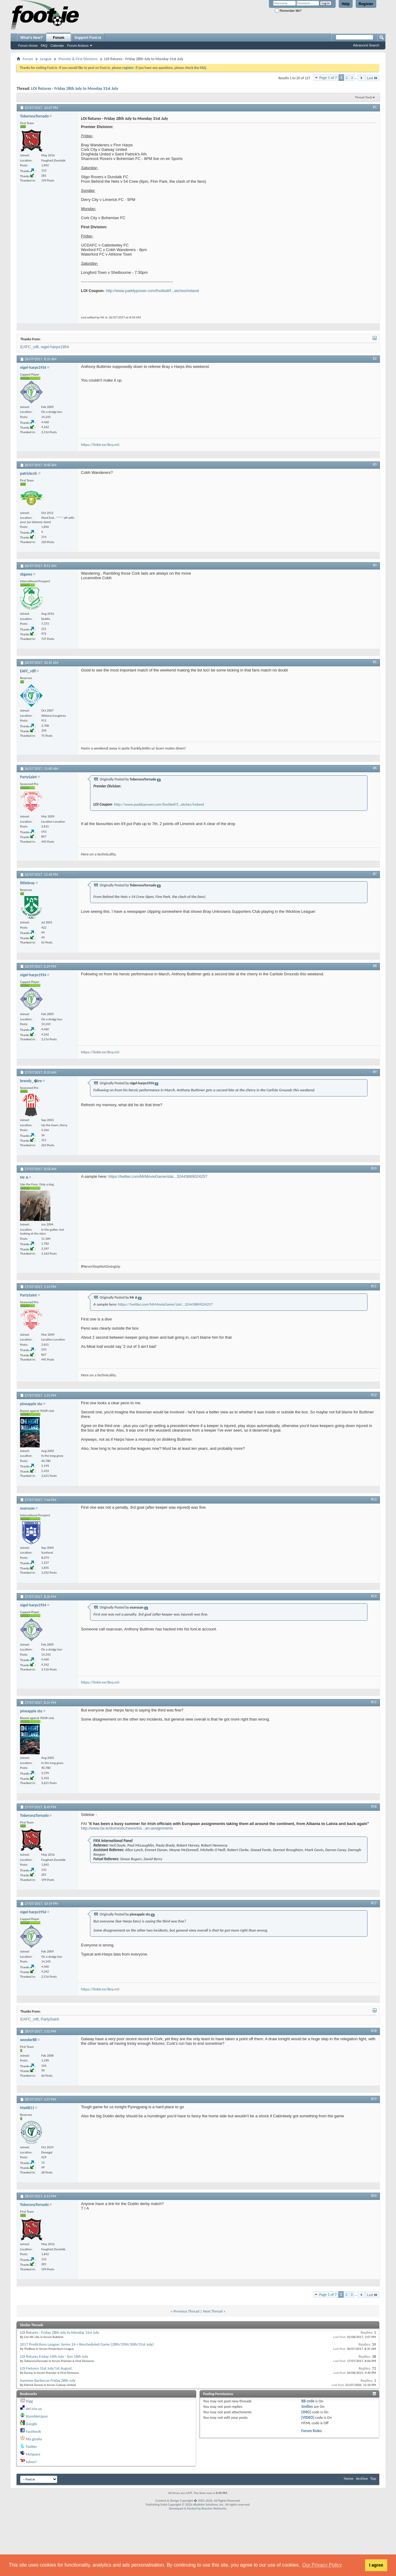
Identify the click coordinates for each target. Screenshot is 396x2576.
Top (373, 2478)
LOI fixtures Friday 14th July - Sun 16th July (54, 2356)
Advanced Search (366, 45)
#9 (375, 1072)
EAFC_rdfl (29, 347)
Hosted (192, 2508)
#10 (374, 1168)
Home (349, 2478)
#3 (375, 464)
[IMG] (306, 2412)
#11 (374, 1286)
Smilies (307, 2406)
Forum (58, 38)
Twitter (31, 2446)
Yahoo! (31, 2461)
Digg (29, 2401)
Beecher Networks (213, 2508)
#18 (374, 2031)
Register (366, 4)
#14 (374, 1596)
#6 (375, 768)
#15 (374, 1702)
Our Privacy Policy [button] (322, 2565)
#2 (375, 358)
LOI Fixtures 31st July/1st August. (46, 2368)
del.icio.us (34, 2408)
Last (372, 78)
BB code (307, 2401)
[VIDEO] (307, 2417)
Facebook (33, 2431)
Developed (176, 2508)
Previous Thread (186, 2311)
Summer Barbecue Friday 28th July (48, 2380)
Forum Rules (311, 2430)
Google (31, 2423)
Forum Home (28, 45)
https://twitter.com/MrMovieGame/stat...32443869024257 (157, 1176)
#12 (374, 1395)
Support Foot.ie (87, 38)
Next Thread (213, 2311)
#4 (375, 565)
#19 (374, 2099)
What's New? (31, 38)
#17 (374, 1903)
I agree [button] (376, 2565)
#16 (374, 1806)
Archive (362, 2478)
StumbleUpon (37, 2416)
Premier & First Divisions (78, 58)
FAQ (44, 45)
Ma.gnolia (34, 2439)
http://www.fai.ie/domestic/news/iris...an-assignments (127, 1828)
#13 (374, 1499)
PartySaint (50, 2019)
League (46, 58)
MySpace (33, 2454)
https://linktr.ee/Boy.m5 (100, 444)
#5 (375, 662)
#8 (375, 966)
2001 (201, 2501)
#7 (375, 874)
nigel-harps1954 (55, 347)
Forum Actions (78, 45)
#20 (374, 2196)
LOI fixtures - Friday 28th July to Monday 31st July (74, 88)
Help (346, 4)
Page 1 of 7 (328, 77)
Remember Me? (288, 10)
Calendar (57, 45)
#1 (375, 107)
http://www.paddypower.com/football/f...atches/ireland (152, 290)
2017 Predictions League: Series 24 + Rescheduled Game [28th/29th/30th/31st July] (87, 2344)
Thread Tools (363, 97)
